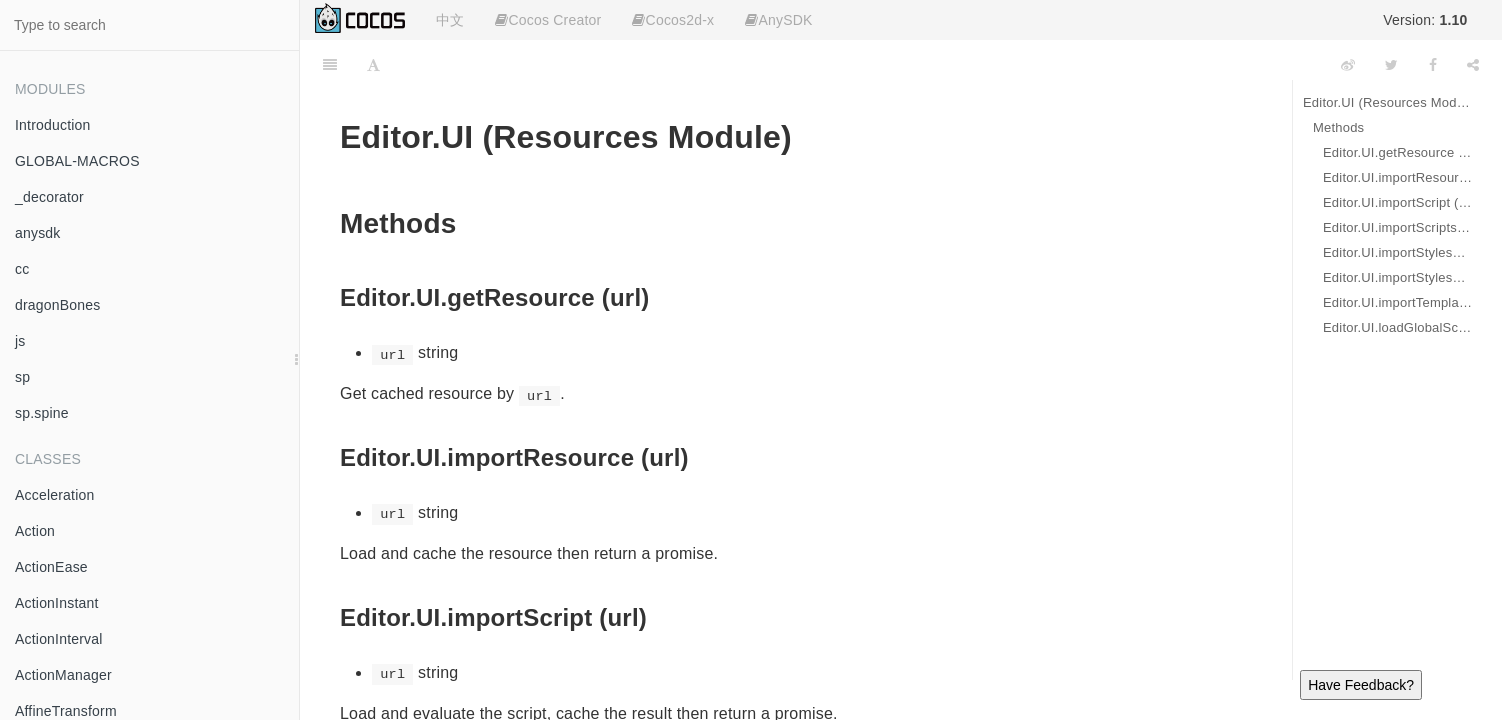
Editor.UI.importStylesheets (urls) (1397, 277)
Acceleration (54, 495)
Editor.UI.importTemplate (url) (1397, 302)
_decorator (49, 197)
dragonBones (58, 305)
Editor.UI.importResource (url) (1397, 177)
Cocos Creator (548, 20)
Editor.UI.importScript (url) (1397, 202)
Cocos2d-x (673, 20)
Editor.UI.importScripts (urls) (1397, 227)
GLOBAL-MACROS (77, 161)
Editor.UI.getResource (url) (1397, 152)
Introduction (53, 125)
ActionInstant (57, 603)
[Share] (1473, 65)
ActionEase (51, 567)
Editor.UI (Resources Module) (1387, 102)
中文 (450, 20)
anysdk (38, 233)
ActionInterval (59, 639)
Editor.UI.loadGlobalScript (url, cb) (1397, 327)
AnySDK (778, 20)
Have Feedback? (1361, 685)
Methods (1338, 127)
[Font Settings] (373, 65)
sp (22, 377)
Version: (1425, 20)
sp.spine (42, 413)
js (20, 341)
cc (22, 269)
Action (35, 531)
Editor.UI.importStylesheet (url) (1397, 252)
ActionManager (63, 675)
